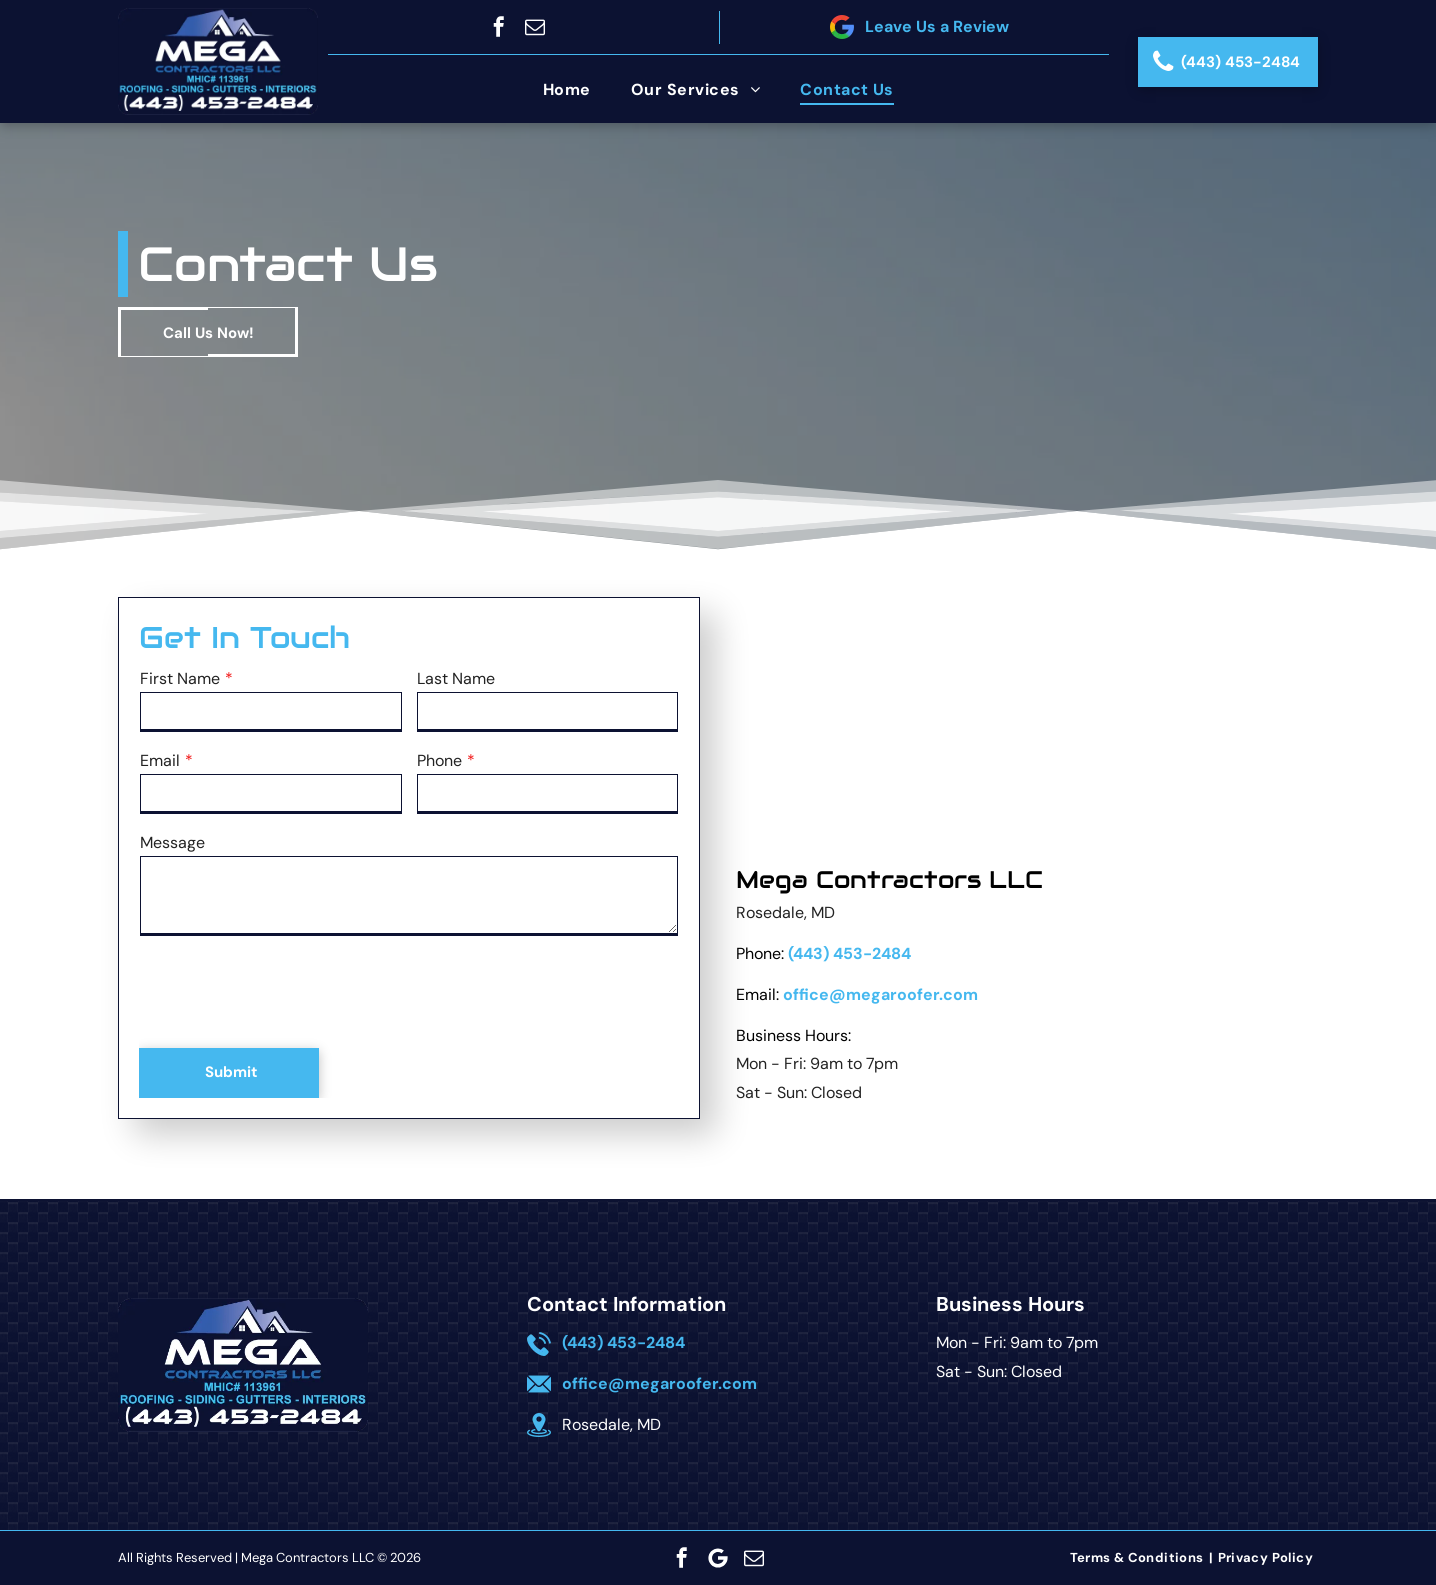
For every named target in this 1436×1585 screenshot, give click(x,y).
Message (172, 842)
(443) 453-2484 (849, 953)
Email (160, 760)
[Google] (718, 1558)
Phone (439, 760)
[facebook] (499, 27)
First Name (180, 678)
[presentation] (292, 993)
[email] (535, 27)
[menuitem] (567, 89)
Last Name (456, 678)
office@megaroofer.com (880, 994)
